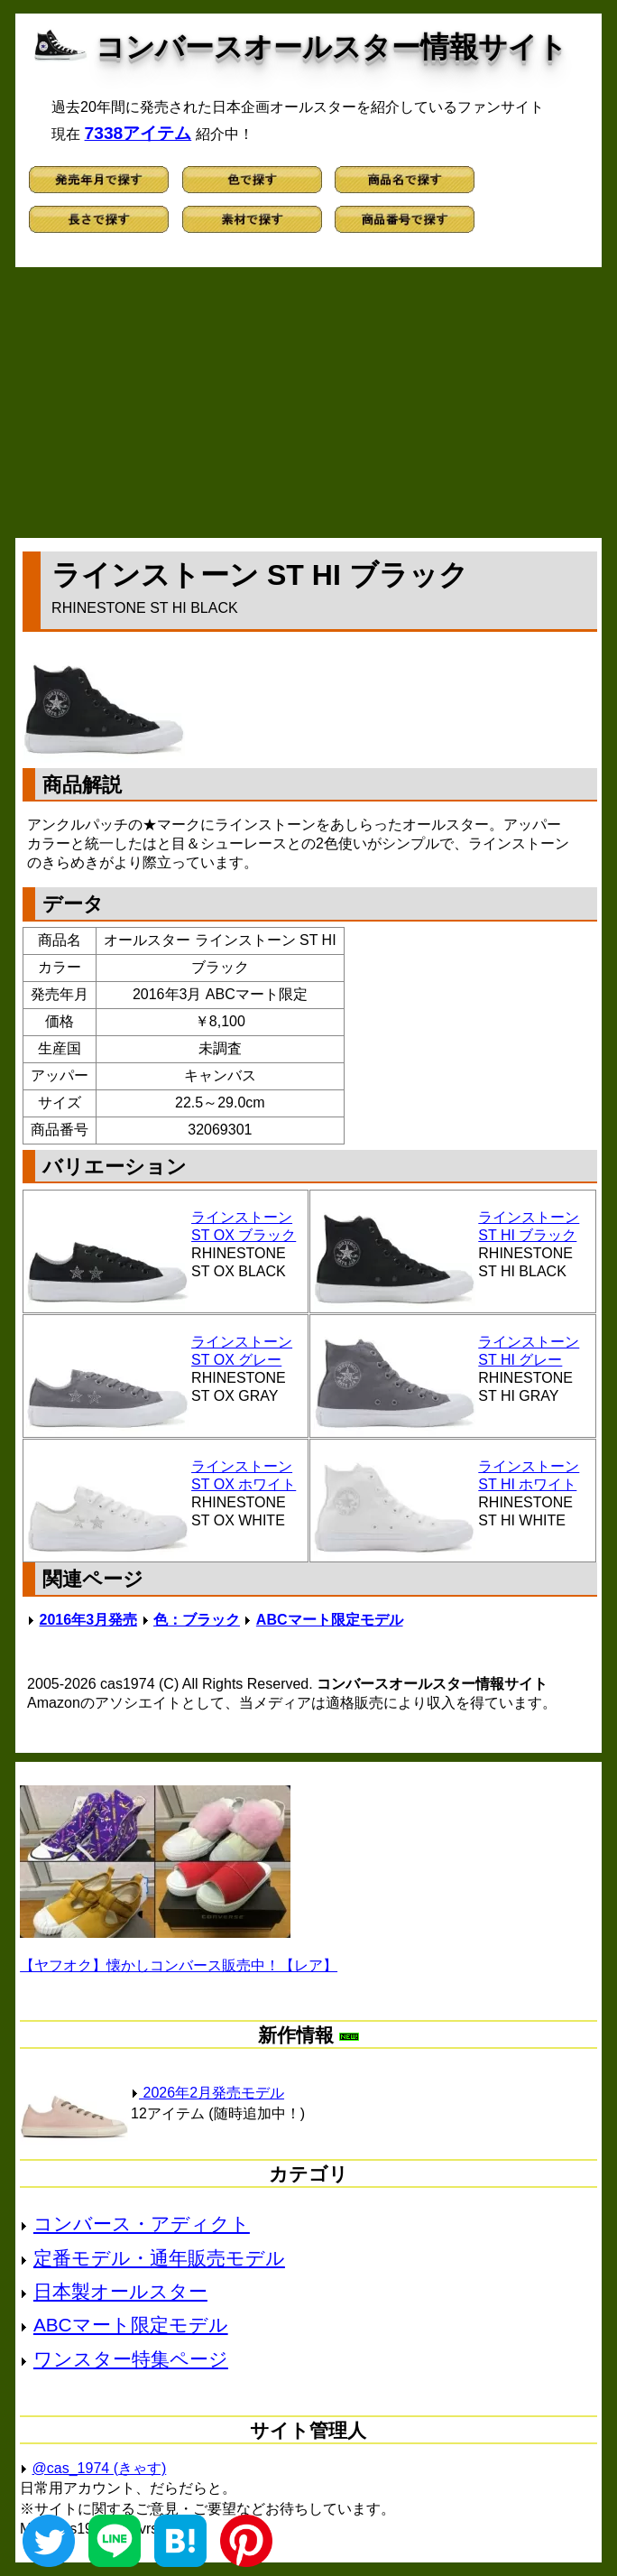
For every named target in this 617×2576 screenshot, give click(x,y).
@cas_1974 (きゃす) (99, 2468)
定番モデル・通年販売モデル (159, 2257)
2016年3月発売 (89, 1619)
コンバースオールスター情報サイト (331, 47)
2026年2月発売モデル (207, 2092)
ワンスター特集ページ (130, 2359)
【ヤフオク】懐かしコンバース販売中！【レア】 (178, 1965)
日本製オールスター (120, 2291)
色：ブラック (196, 1619)
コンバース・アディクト (141, 2223)
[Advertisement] (308, 402)
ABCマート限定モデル (329, 1619)
